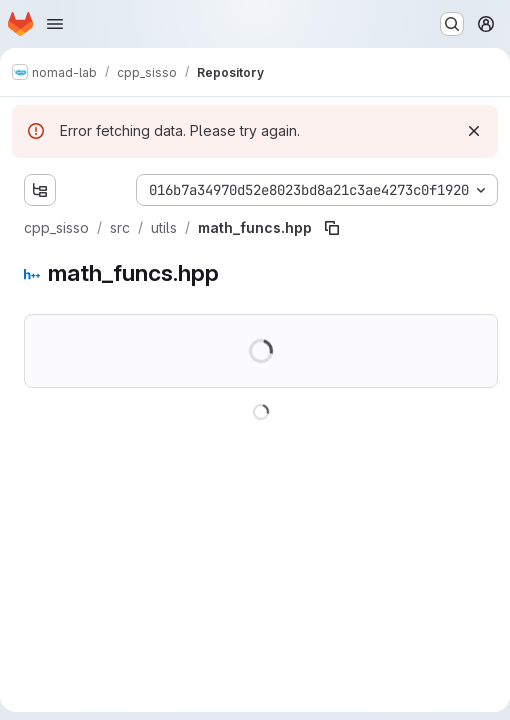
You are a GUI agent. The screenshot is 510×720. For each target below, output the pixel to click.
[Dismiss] (474, 131)
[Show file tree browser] (40, 190)
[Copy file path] (332, 228)
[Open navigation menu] (55, 24)
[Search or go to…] (452, 24)
